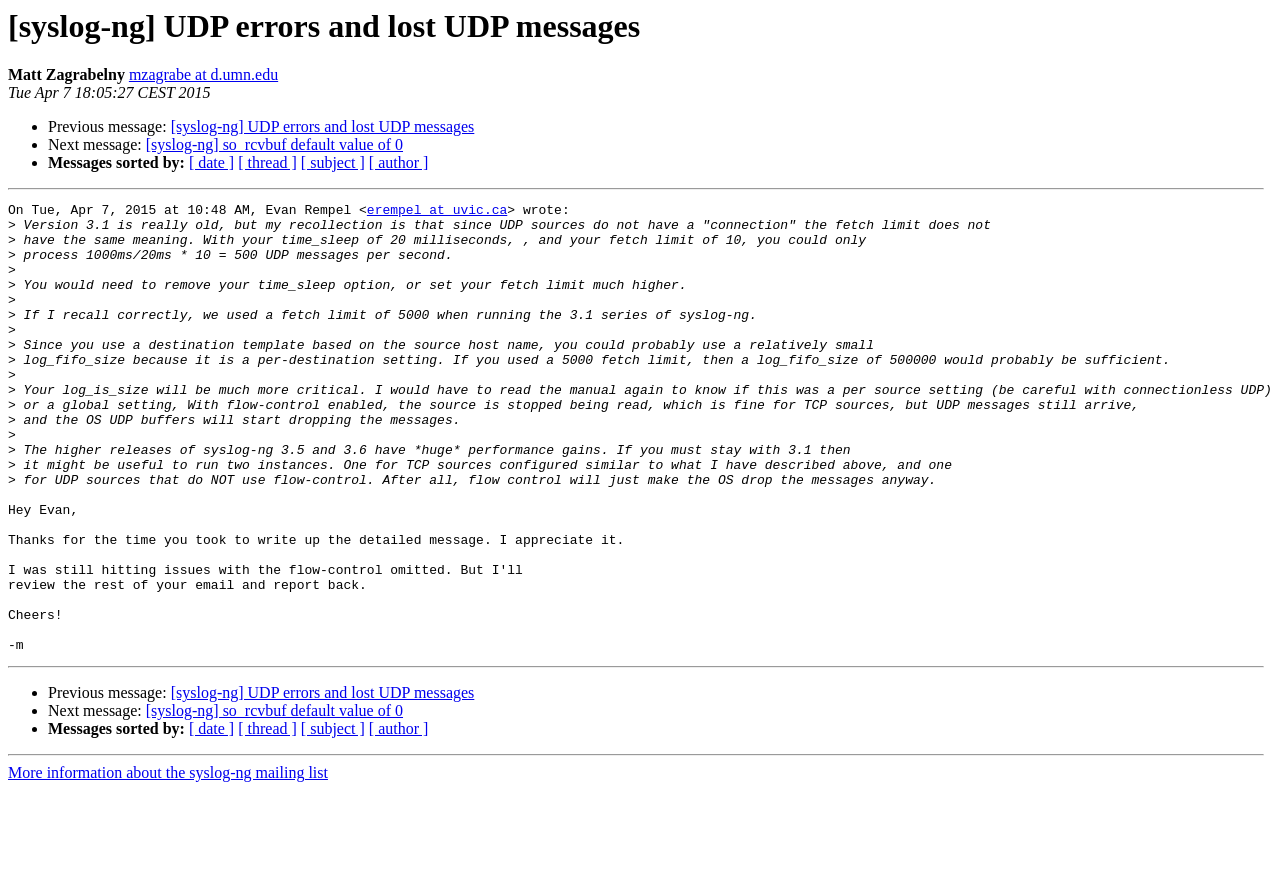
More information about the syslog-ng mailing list (168, 862)
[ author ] (399, 162)
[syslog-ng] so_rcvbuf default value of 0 (274, 144)
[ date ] (211, 162)
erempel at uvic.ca (437, 212)
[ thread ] (267, 162)
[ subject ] (333, 162)
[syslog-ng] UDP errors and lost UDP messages (323, 126)
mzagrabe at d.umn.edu (203, 74)
